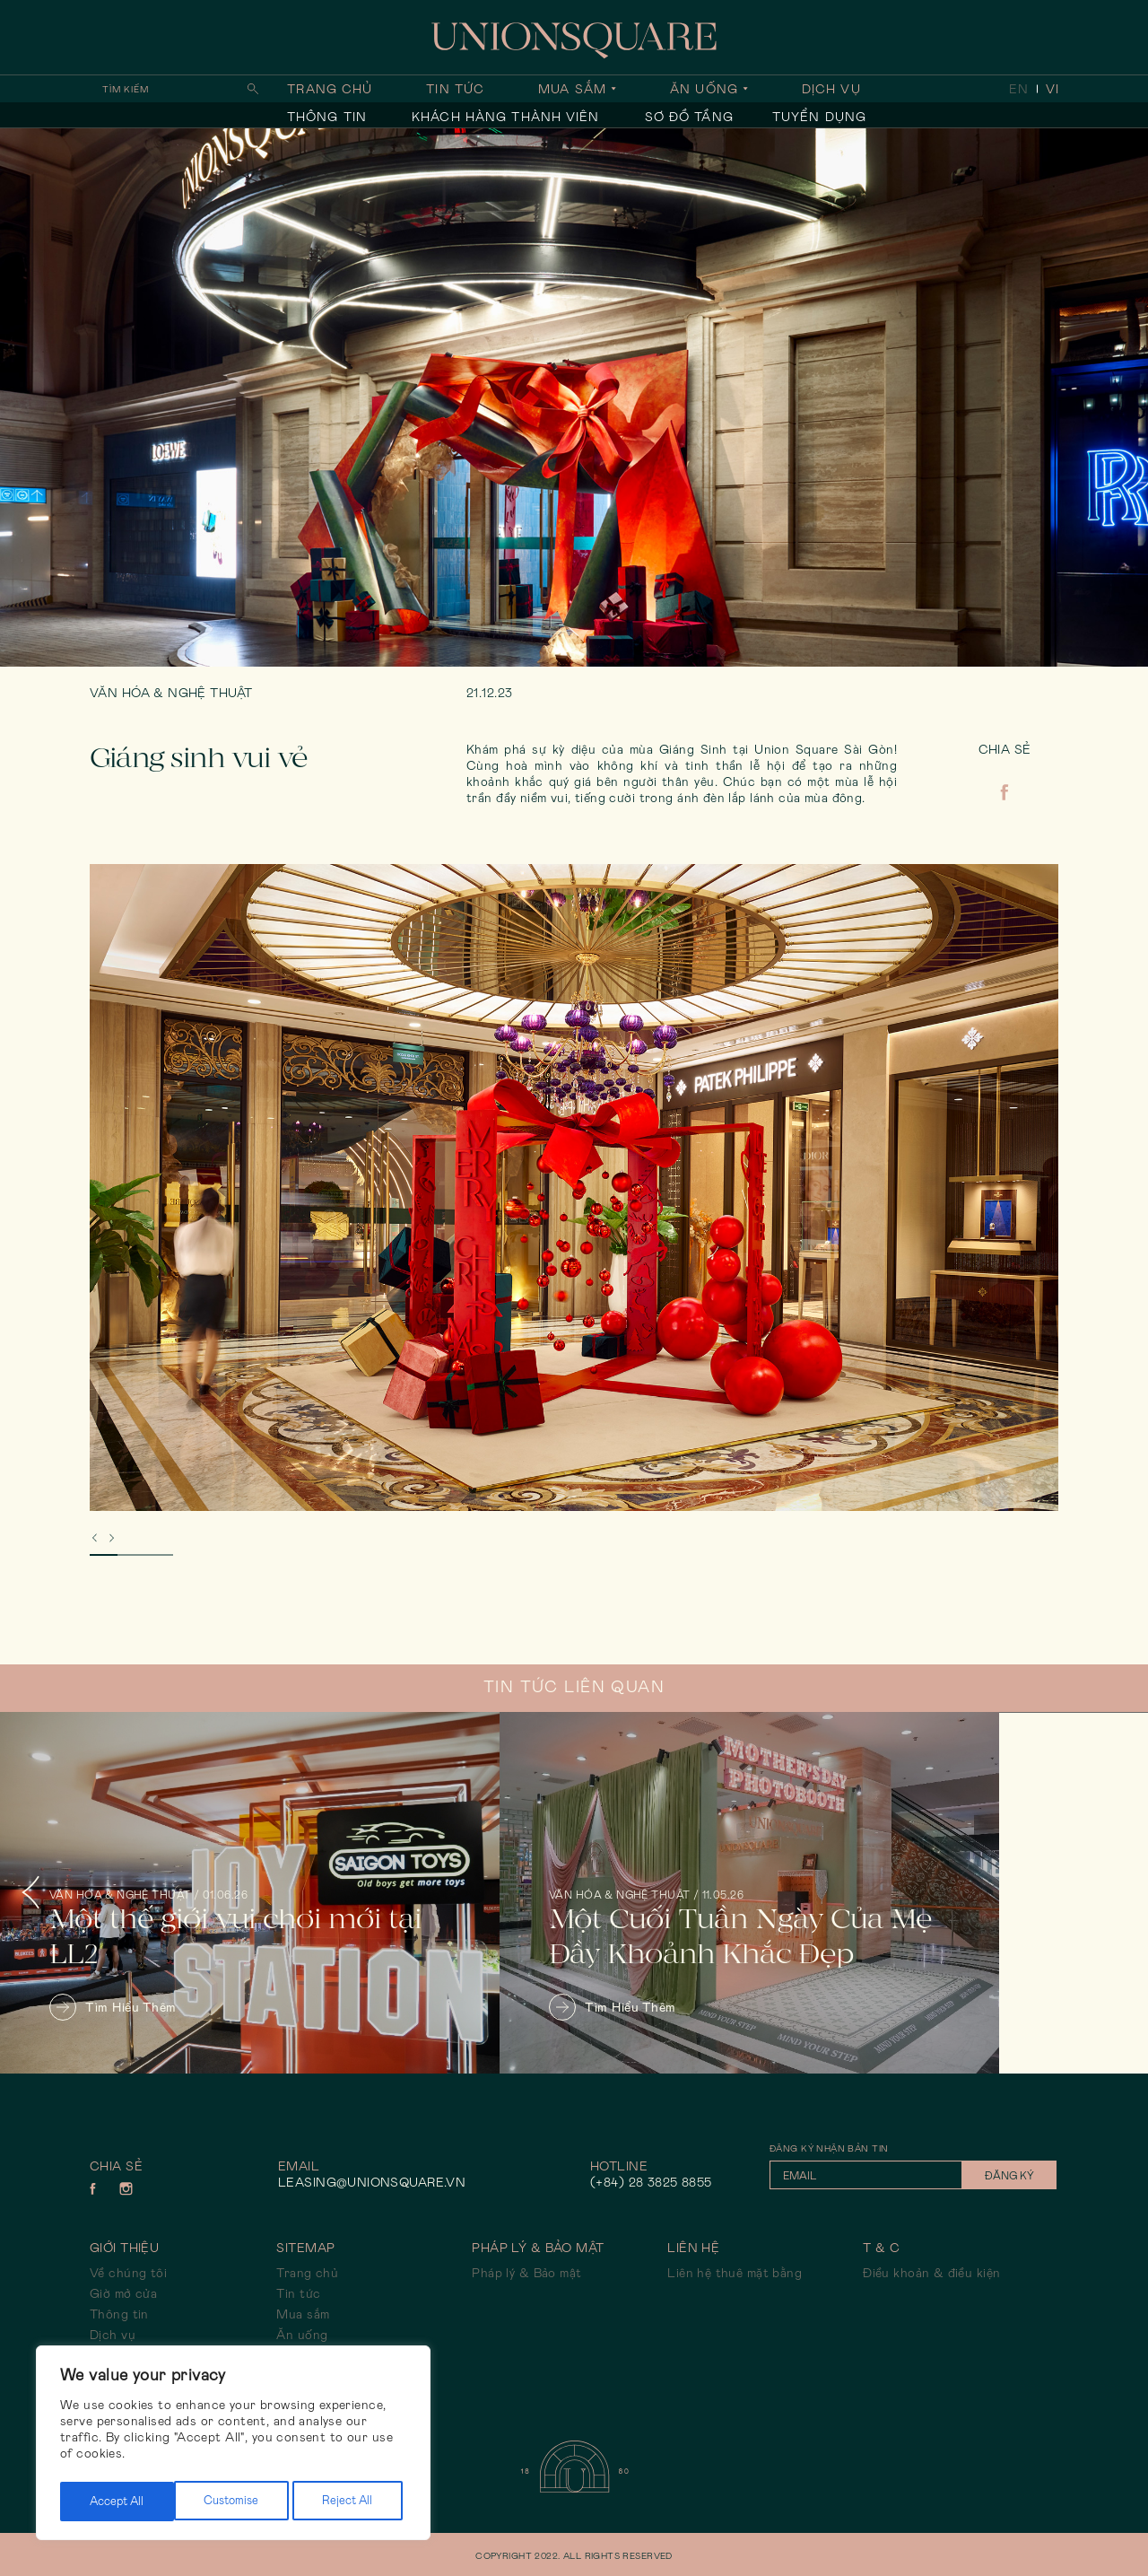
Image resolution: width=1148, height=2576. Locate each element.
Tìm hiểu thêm (113, 2007)
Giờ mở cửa (123, 2293)
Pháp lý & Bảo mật (526, 2273)
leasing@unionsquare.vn (371, 2182)
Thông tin (327, 117)
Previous (45, 1892)
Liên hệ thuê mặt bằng (734, 2273)
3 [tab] (159, 1555)
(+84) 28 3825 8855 (651, 2182)
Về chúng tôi (128, 2273)
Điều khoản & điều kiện (931, 2273)
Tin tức (455, 89)
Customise (116, 2502)
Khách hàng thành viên (506, 117)
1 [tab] (103, 1555)
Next (1103, 1892)
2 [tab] (131, 1555)
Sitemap (305, 2248)
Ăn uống (704, 89)
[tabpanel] (574, 1187)
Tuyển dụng (819, 117)
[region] (233, 2446)
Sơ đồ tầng (689, 117)
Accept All (350, 2502)
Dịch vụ (831, 89)
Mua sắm (572, 89)
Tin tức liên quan (574, 1686)
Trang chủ (329, 89)
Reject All (233, 2502)
